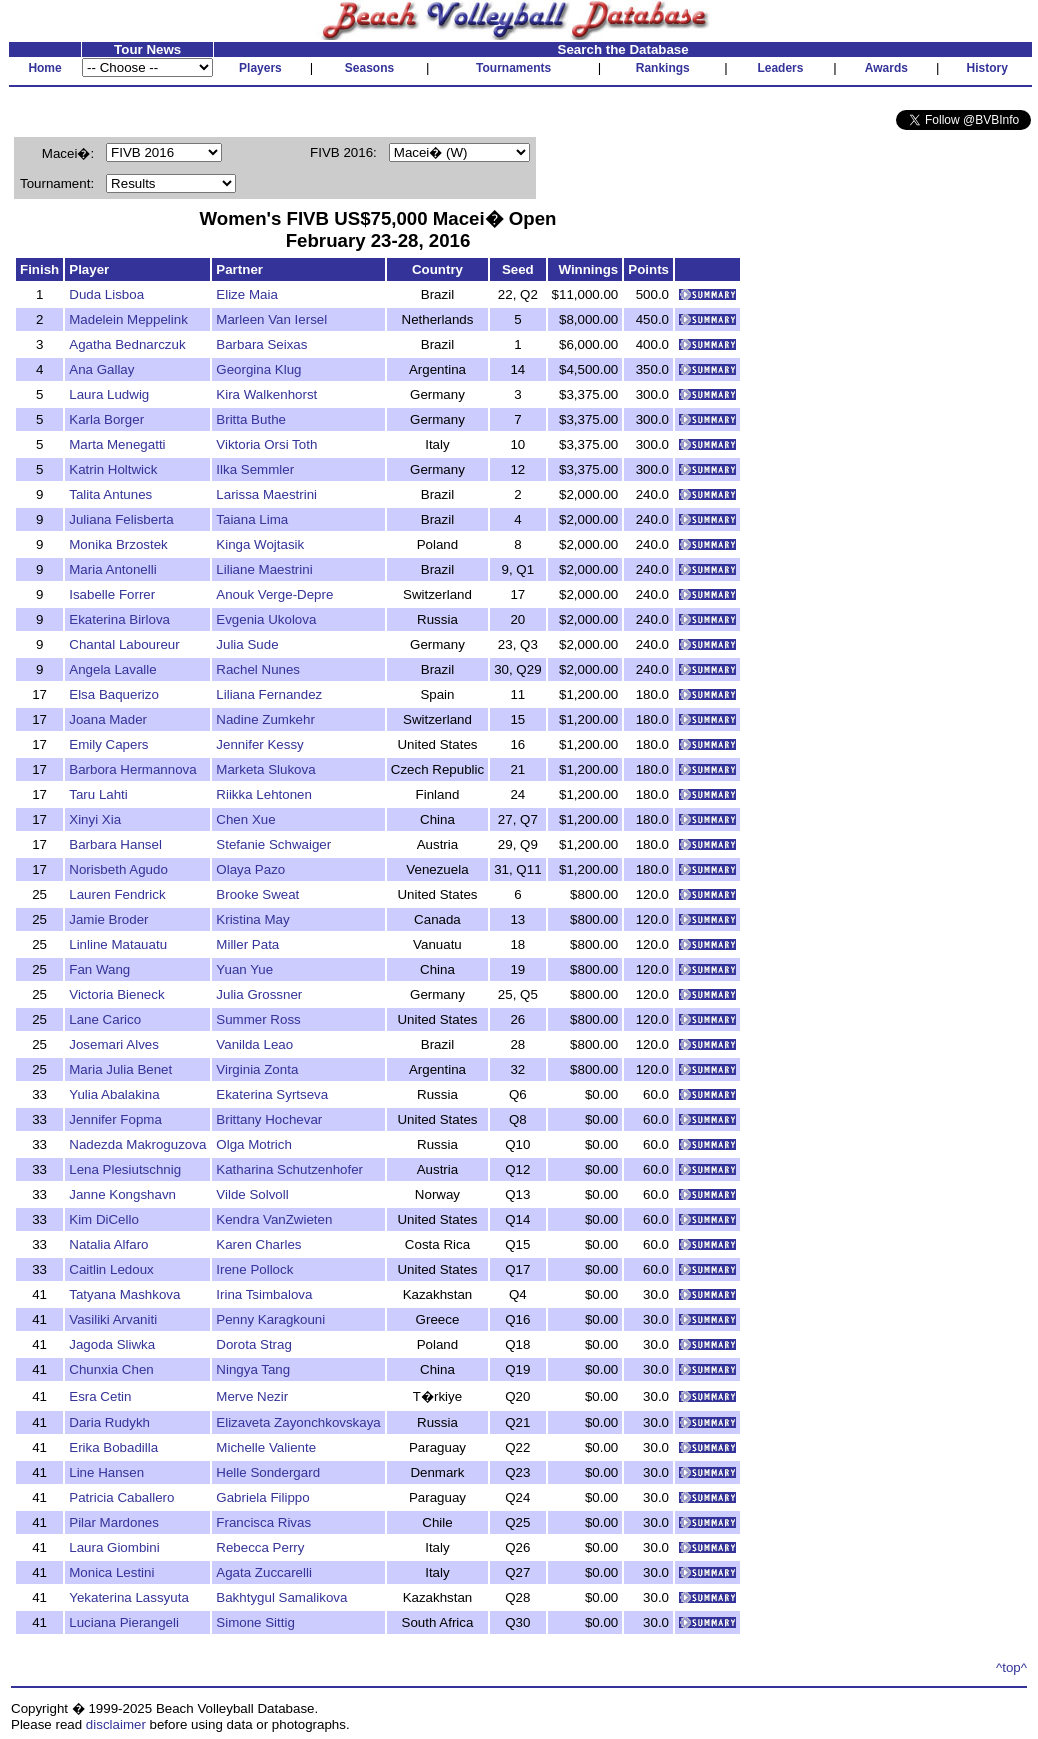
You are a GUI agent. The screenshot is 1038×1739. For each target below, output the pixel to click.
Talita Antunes (110, 494)
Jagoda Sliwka (112, 1344)
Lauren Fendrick (117, 894)
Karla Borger (106, 419)
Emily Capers (108, 744)
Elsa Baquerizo (114, 694)
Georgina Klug (258, 369)
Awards (886, 68)
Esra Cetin (100, 1396)
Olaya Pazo (250, 869)
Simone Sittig (255, 1622)
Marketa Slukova (265, 769)
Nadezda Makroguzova (137, 1144)
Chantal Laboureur (124, 644)
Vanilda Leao (254, 1044)
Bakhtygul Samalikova (281, 1597)
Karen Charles (258, 1244)
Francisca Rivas (263, 1522)
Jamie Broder (108, 919)
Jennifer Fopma (115, 1119)
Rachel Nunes (258, 669)
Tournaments (513, 68)
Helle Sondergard (268, 1472)
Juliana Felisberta (121, 519)
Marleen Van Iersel (271, 319)
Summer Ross (258, 1019)
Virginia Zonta (257, 1069)
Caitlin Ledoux (111, 1269)
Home (44, 68)
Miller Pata (247, 944)
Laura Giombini (114, 1547)
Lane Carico (105, 1019)
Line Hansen (106, 1472)
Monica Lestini (111, 1572)
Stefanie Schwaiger (273, 844)
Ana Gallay (101, 369)
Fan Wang (99, 969)
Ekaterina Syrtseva (272, 1094)
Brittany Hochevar (269, 1119)
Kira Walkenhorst (266, 394)
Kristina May (252, 919)
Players (260, 68)
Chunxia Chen (111, 1369)
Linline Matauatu (118, 944)
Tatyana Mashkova (124, 1294)
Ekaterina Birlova (119, 619)
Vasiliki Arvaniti (113, 1319)
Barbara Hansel (115, 844)
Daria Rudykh (109, 1422)
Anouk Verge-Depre (274, 594)
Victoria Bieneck (116, 994)
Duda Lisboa (106, 294)
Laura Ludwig (109, 394)
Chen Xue (245, 819)
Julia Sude (247, 644)
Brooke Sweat (257, 894)
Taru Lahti (98, 794)
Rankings (663, 68)
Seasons (369, 68)
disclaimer (116, 1724)
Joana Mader (108, 719)
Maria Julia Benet (120, 1069)
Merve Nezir (252, 1396)
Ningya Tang (253, 1369)
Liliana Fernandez (269, 694)
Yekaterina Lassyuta (129, 1597)
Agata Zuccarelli (264, 1572)
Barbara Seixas (261, 344)
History (987, 68)
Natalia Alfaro (108, 1244)
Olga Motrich (254, 1144)
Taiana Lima (252, 519)
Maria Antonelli (112, 569)
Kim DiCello (104, 1219)
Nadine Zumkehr (265, 719)
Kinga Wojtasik (260, 544)
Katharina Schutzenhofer (289, 1169)
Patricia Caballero (121, 1497)
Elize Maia (246, 294)
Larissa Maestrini (266, 494)
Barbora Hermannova (132, 769)
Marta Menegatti (117, 444)
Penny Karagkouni (270, 1319)
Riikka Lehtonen (264, 794)
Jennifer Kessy (259, 744)
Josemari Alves (114, 1044)
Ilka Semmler (255, 469)
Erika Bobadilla (113, 1447)
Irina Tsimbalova (264, 1294)
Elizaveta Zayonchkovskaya (298, 1422)
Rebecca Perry (260, 1547)
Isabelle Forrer (112, 594)
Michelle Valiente (266, 1447)
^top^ (1011, 1667)
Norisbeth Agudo (118, 869)
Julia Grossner (259, 994)
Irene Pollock (254, 1269)
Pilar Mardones (114, 1522)
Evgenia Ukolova (266, 619)
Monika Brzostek (118, 544)
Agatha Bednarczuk (127, 344)
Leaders (780, 68)
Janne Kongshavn (122, 1194)
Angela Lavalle (112, 669)
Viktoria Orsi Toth (266, 444)
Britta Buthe (251, 419)
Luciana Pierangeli (124, 1622)
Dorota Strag (254, 1344)
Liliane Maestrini (264, 569)
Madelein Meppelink (128, 319)
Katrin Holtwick (113, 469)
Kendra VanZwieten (274, 1219)
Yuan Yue (244, 969)
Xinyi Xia (95, 819)
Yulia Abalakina (114, 1094)
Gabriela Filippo (262, 1497)
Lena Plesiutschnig (125, 1169)
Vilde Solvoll (252, 1194)
